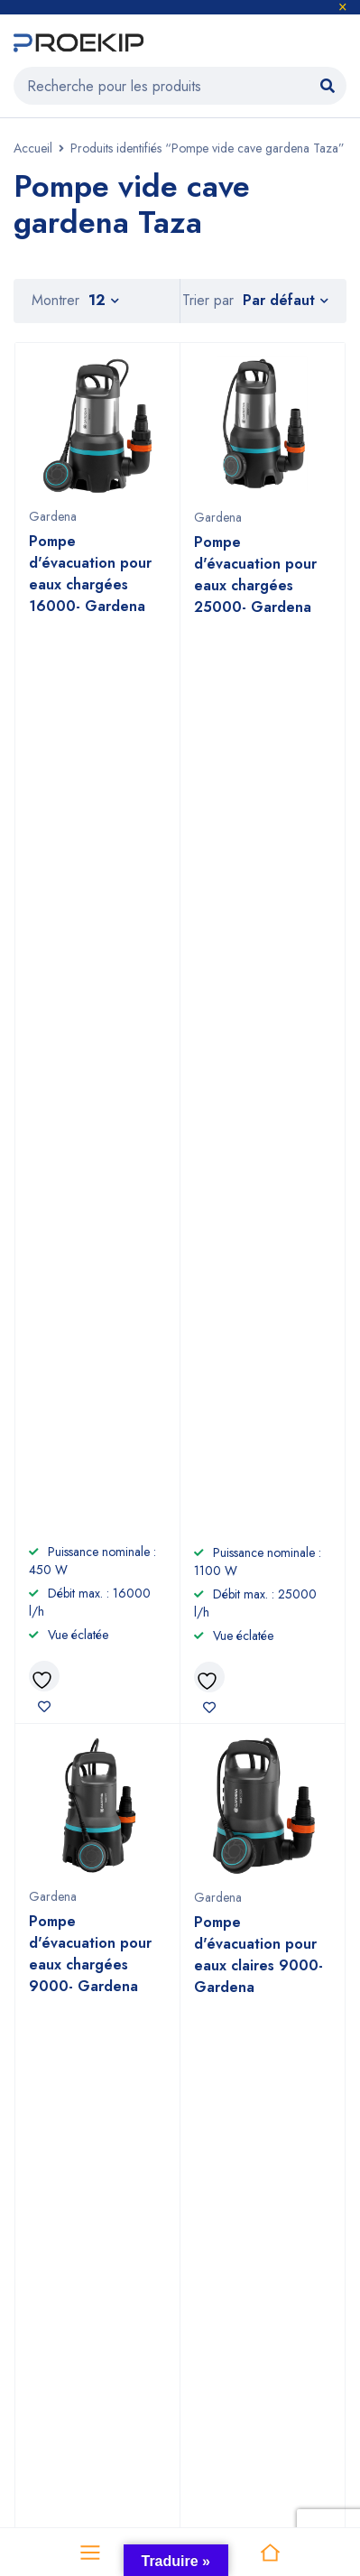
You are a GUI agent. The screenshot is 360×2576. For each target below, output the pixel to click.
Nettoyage (48, 2127)
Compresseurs (60, 2156)
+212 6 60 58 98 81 (137, 1830)
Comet (33, 2307)
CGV (201, 2127)
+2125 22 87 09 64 (137, 1863)
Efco (203, 2278)
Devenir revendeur (244, 2099)
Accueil (33, 148)
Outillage (43, 2070)
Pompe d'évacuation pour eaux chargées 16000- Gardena (90, 573)
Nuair (206, 2307)
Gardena (53, 516)
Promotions (47, 2185)
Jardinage (44, 2099)
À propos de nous (241, 2070)
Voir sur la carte (53, 1697)
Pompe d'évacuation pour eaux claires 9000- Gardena (258, 1045)
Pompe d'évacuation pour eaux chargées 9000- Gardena (90, 1044)
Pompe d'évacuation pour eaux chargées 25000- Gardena (255, 574)
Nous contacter (234, 2156)
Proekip (173, 2388)
